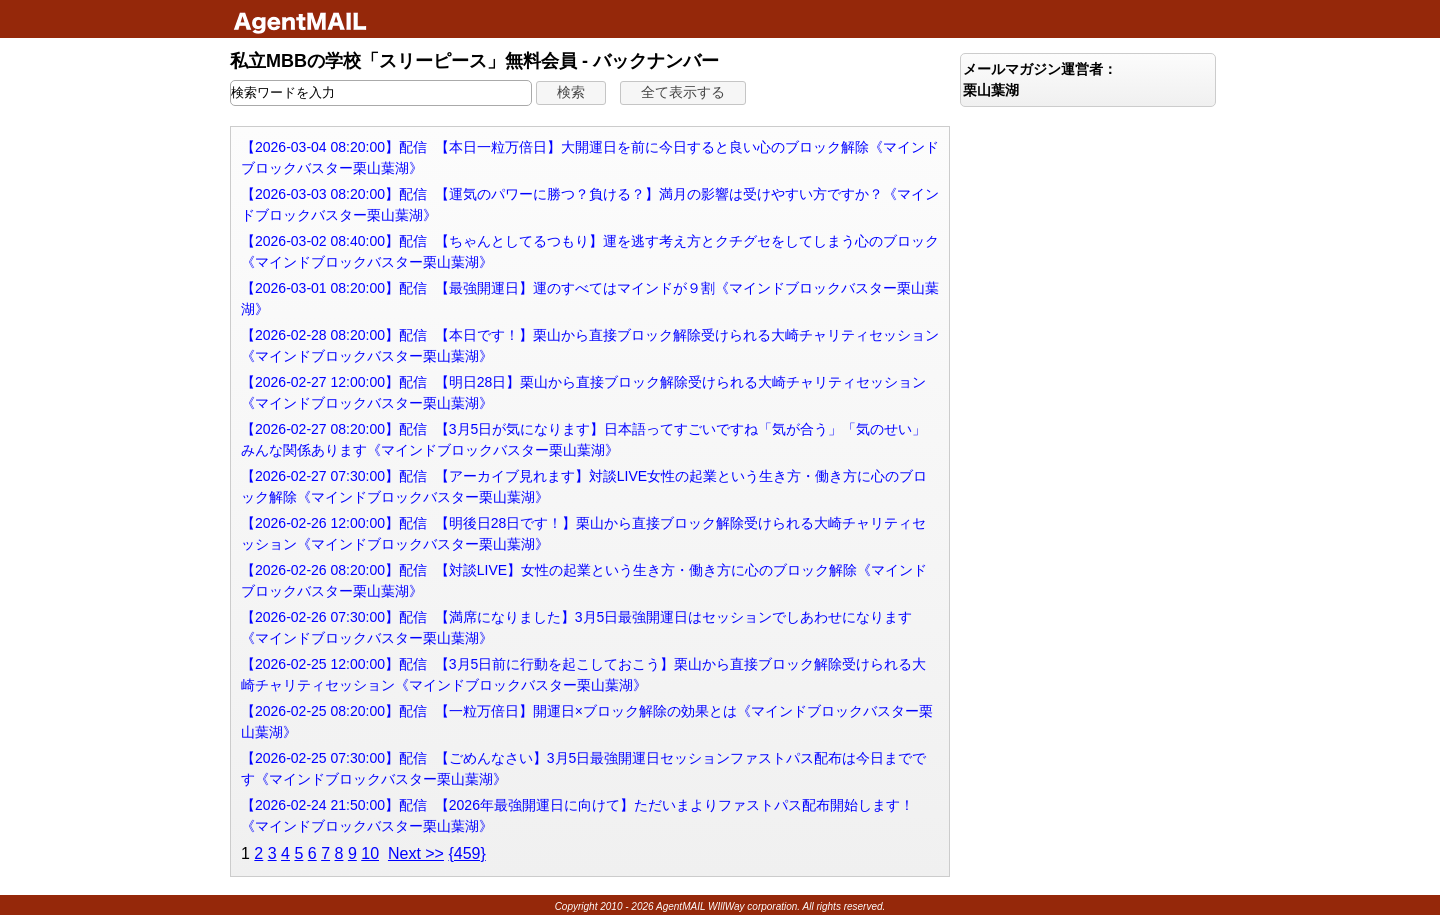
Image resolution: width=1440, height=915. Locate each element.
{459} (466, 853)
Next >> (416, 853)
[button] (571, 93)
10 (370, 853)
